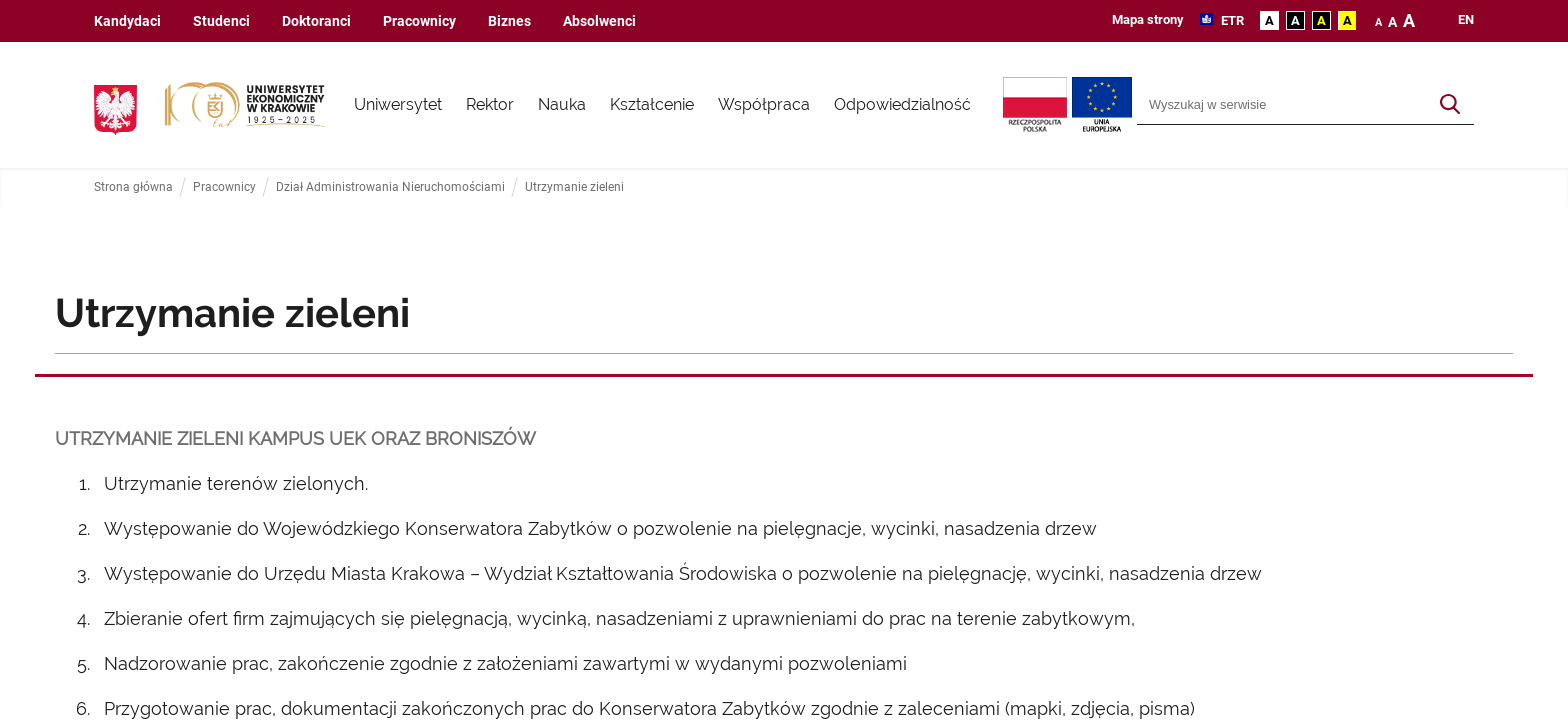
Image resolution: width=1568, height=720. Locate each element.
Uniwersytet (398, 104)
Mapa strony (1148, 19)
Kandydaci (127, 21)
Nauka (562, 104)
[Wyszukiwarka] (1282, 105)
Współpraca (764, 104)
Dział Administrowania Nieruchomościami (390, 187)
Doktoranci (316, 21)
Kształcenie (652, 104)
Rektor (490, 104)
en (1466, 20)
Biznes (509, 21)
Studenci (221, 21)
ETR (1231, 20)
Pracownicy (419, 21)
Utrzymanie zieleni (574, 187)
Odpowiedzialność (902, 104)
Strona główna (133, 187)
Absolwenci (599, 21)
